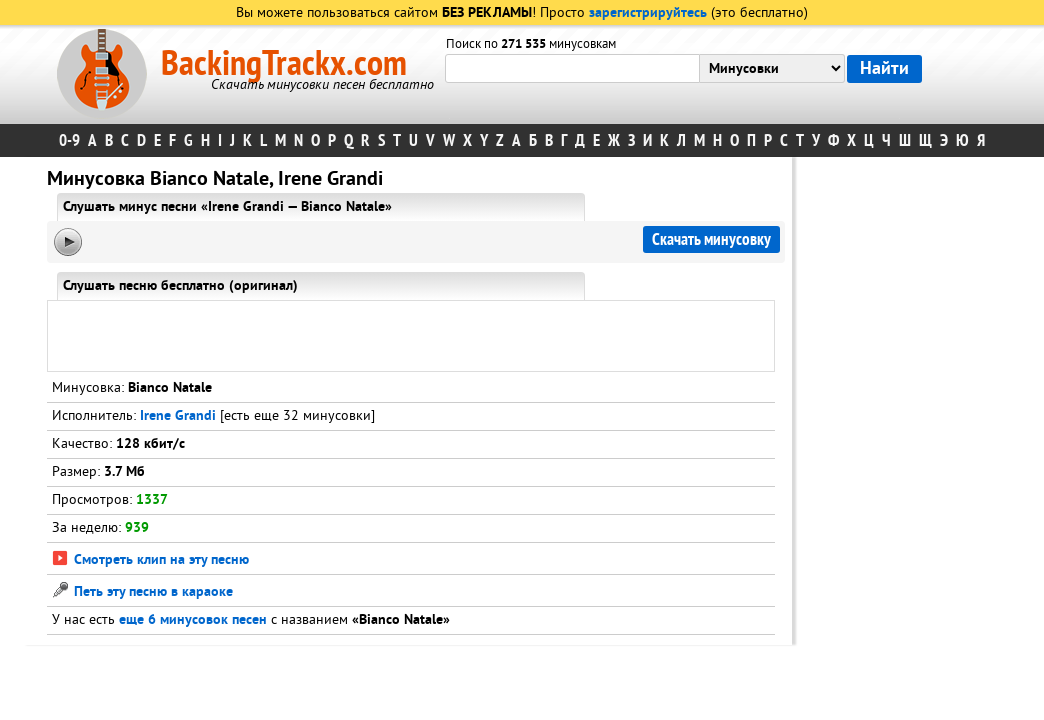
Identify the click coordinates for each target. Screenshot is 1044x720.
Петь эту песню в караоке (142, 592)
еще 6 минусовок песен (193, 620)
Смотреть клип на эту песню (150, 560)
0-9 (69, 140)
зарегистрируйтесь (648, 13)
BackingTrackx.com (284, 64)
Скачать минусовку (711, 239)
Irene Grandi (178, 416)
